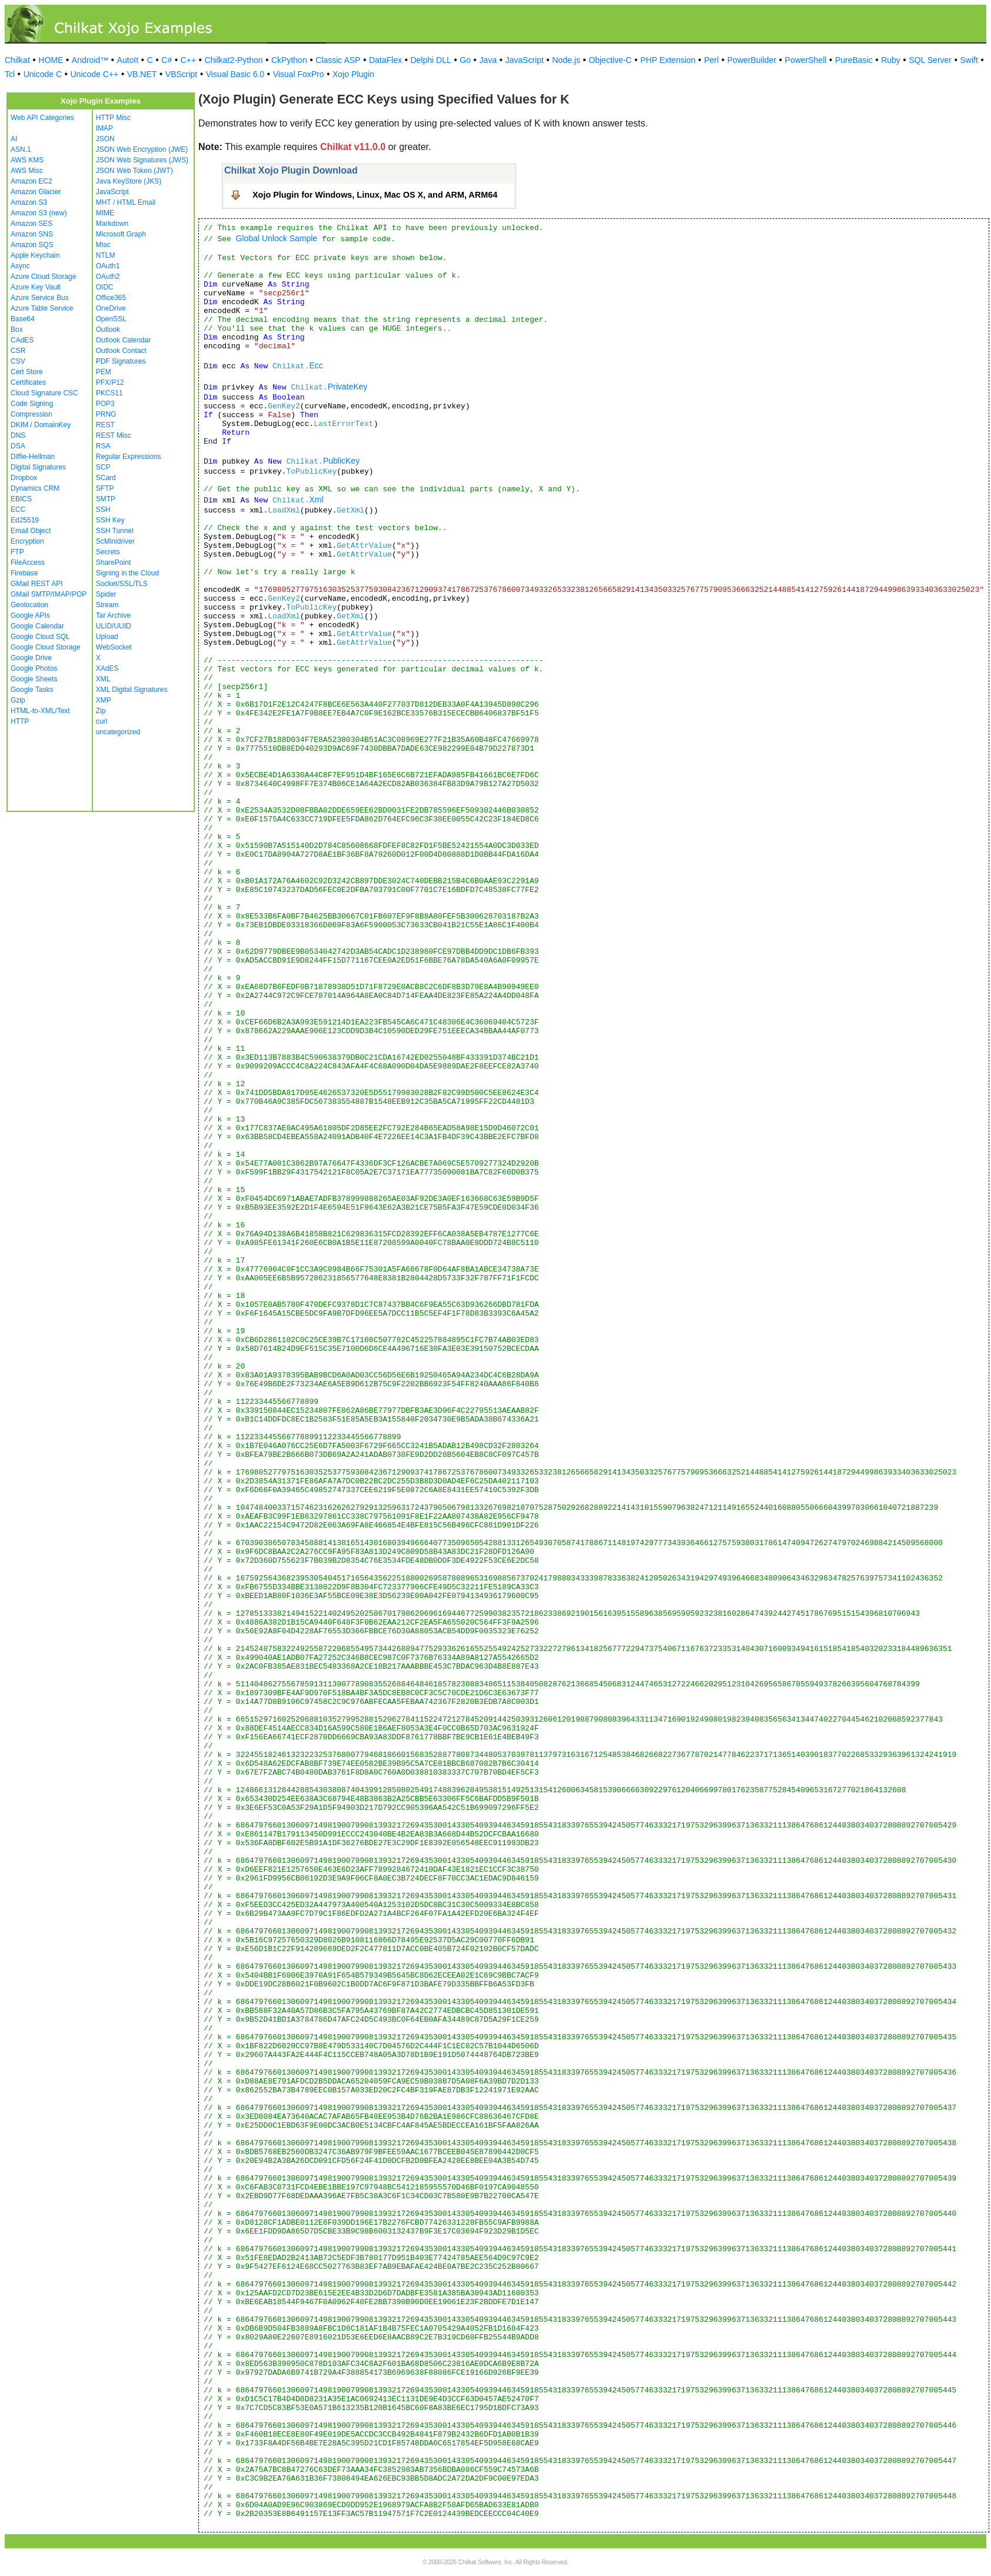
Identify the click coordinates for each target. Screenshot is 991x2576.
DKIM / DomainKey (41, 425)
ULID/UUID (113, 626)
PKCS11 (109, 393)
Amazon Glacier (36, 192)
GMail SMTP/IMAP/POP (49, 594)
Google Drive (31, 658)
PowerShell (806, 60)
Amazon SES (31, 223)
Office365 (111, 298)
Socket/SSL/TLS (122, 584)
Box (17, 329)
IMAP (104, 128)
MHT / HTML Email (125, 202)
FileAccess (28, 562)
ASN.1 (21, 149)
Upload (107, 637)
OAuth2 (108, 276)
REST (105, 425)
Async (20, 266)
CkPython (289, 60)
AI (14, 139)
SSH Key (110, 520)
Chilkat (17, 60)
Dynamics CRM (35, 488)
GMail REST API (36, 584)
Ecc (315, 365)
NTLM (105, 255)
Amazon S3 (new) (38, 213)
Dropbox (24, 478)
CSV (18, 361)
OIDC (105, 287)
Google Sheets (34, 679)
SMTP (105, 499)
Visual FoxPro (298, 74)
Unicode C (43, 74)
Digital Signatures (38, 467)
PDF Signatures (121, 361)
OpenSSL (111, 319)
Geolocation (29, 605)
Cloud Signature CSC (44, 393)
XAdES (107, 668)
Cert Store (27, 372)
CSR (18, 351)
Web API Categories (42, 118)
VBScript (181, 74)
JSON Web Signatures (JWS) (142, 160)
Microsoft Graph (121, 234)
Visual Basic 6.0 (235, 74)
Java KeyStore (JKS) (128, 181)
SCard (106, 478)
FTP (17, 552)
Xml (316, 499)
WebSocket (114, 647)
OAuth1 (108, 266)
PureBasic (854, 60)
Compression (31, 414)
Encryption (27, 541)
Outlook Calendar (123, 340)
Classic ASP (337, 60)
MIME (105, 213)
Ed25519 (25, 520)
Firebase (24, 573)
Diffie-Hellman (33, 456)
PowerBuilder (751, 60)
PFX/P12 (110, 382)
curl (101, 721)
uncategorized (118, 732)
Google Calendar (37, 626)
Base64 (23, 319)
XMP (103, 700)
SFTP (105, 488)
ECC (18, 509)
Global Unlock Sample (277, 238)
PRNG (106, 414)
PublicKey (341, 460)
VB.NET (142, 74)
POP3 (105, 404)
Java (488, 60)
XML (103, 679)
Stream (107, 605)
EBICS (21, 499)
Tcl (10, 74)
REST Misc (113, 435)
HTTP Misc (113, 118)
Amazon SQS (32, 245)
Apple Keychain (35, 255)
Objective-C (609, 60)
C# (166, 60)
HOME (50, 60)
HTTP (20, 721)
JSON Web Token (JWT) (134, 171)
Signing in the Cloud (127, 573)
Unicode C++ (95, 74)
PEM (103, 372)
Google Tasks (32, 689)
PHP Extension (668, 60)
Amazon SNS (32, 234)
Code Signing (32, 404)
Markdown (112, 223)
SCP (103, 467)
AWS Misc (27, 171)
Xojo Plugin (353, 74)
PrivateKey (348, 386)
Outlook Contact (121, 351)
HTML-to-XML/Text (40, 711)
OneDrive (111, 308)
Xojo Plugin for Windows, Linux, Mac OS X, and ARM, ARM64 (374, 194)
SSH (103, 509)
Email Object (31, 531)
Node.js (566, 60)
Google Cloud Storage (46, 647)
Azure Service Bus (40, 298)
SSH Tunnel (115, 531)
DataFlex (385, 60)
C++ (188, 60)
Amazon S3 (29, 202)
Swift (969, 60)
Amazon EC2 (31, 181)
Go (465, 60)
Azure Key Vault (36, 287)
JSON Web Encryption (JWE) (142, 149)
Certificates (28, 382)
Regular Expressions (128, 456)
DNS (18, 435)
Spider (106, 594)
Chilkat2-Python (234, 60)
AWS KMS (27, 160)
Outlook (108, 329)
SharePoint (113, 562)
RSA (103, 446)
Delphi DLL (430, 60)
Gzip (18, 700)
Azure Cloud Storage (43, 276)
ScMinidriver (115, 541)
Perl (711, 60)
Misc (103, 245)
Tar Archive (113, 615)
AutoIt (128, 60)
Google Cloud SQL (40, 637)
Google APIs (30, 615)
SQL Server (930, 60)
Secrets (108, 552)
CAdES (22, 340)
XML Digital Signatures (132, 689)
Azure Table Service (42, 308)
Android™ (90, 60)
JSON (105, 139)
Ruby (890, 60)
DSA (18, 446)
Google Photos (34, 668)
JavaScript (525, 60)
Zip (101, 711)
